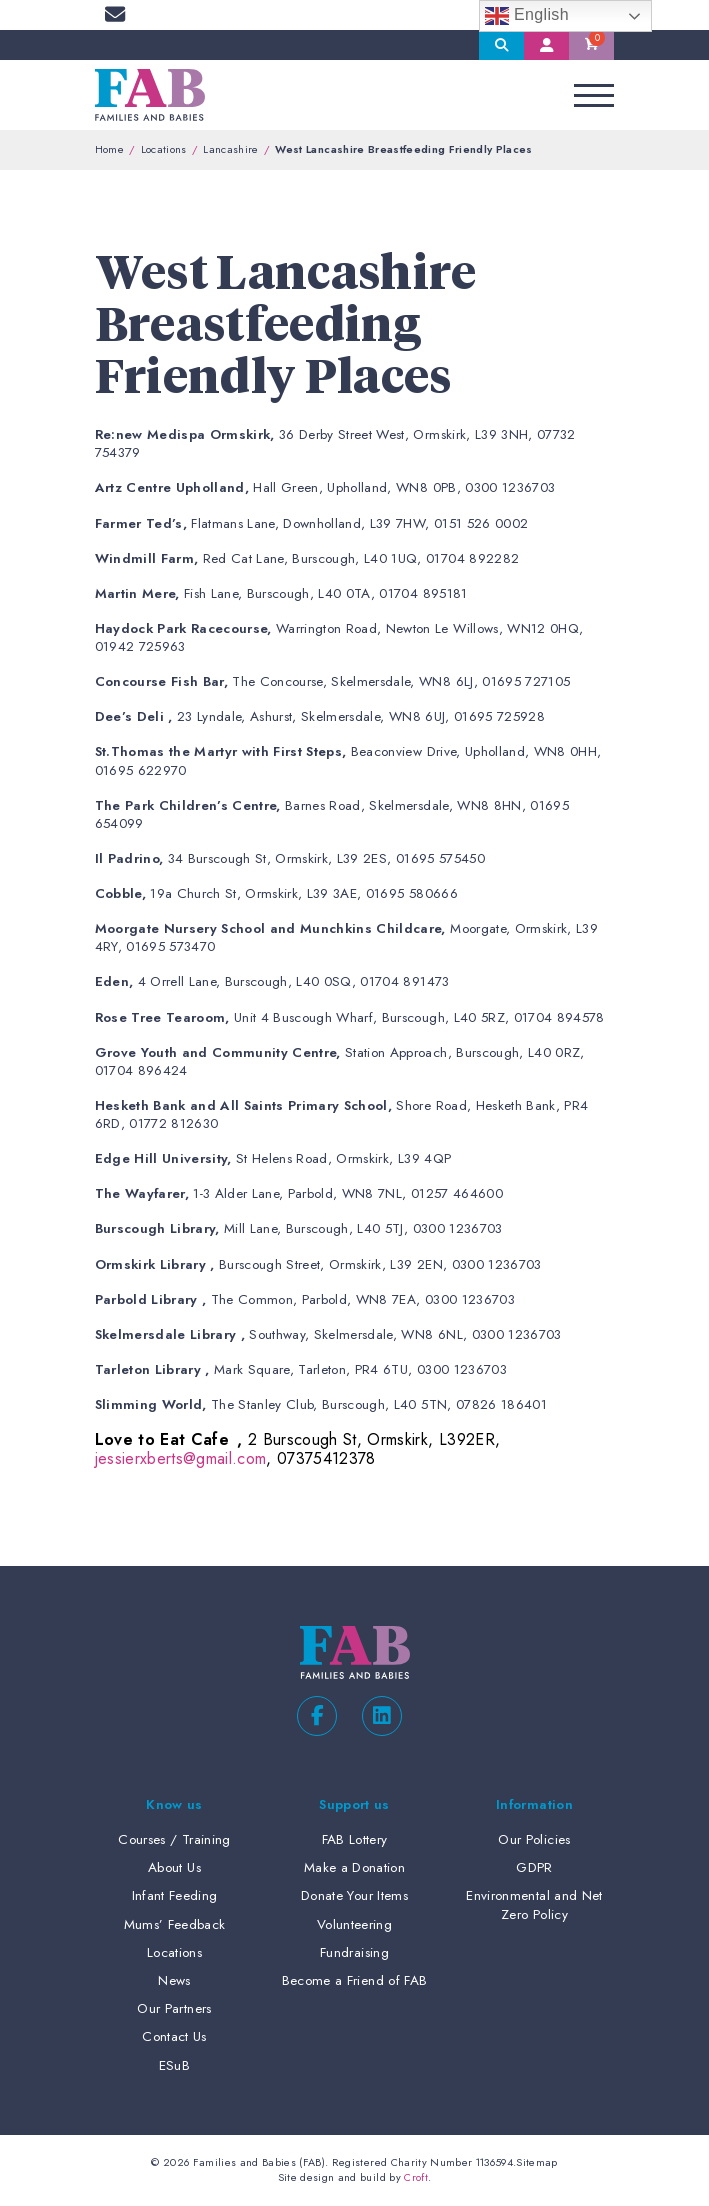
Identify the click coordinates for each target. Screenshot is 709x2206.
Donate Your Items (354, 1895)
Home (109, 149)
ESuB (174, 2065)
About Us (174, 1867)
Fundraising (354, 1952)
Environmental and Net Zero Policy (534, 1904)
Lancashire (230, 149)
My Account (546, 45)
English (527, 16)
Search (501, 45)
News (174, 1980)
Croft (416, 2177)
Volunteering (354, 1924)
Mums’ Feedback (175, 1924)
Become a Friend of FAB (354, 1980)
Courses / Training (174, 1839)
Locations (164, 149)
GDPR (534, 1867)
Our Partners (174, 2008)
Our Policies (534, 1839)
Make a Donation (354, 1867)
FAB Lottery (355, 1839)
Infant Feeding (175, 1895)
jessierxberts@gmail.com (181, 1458)
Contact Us (174, 2036)
